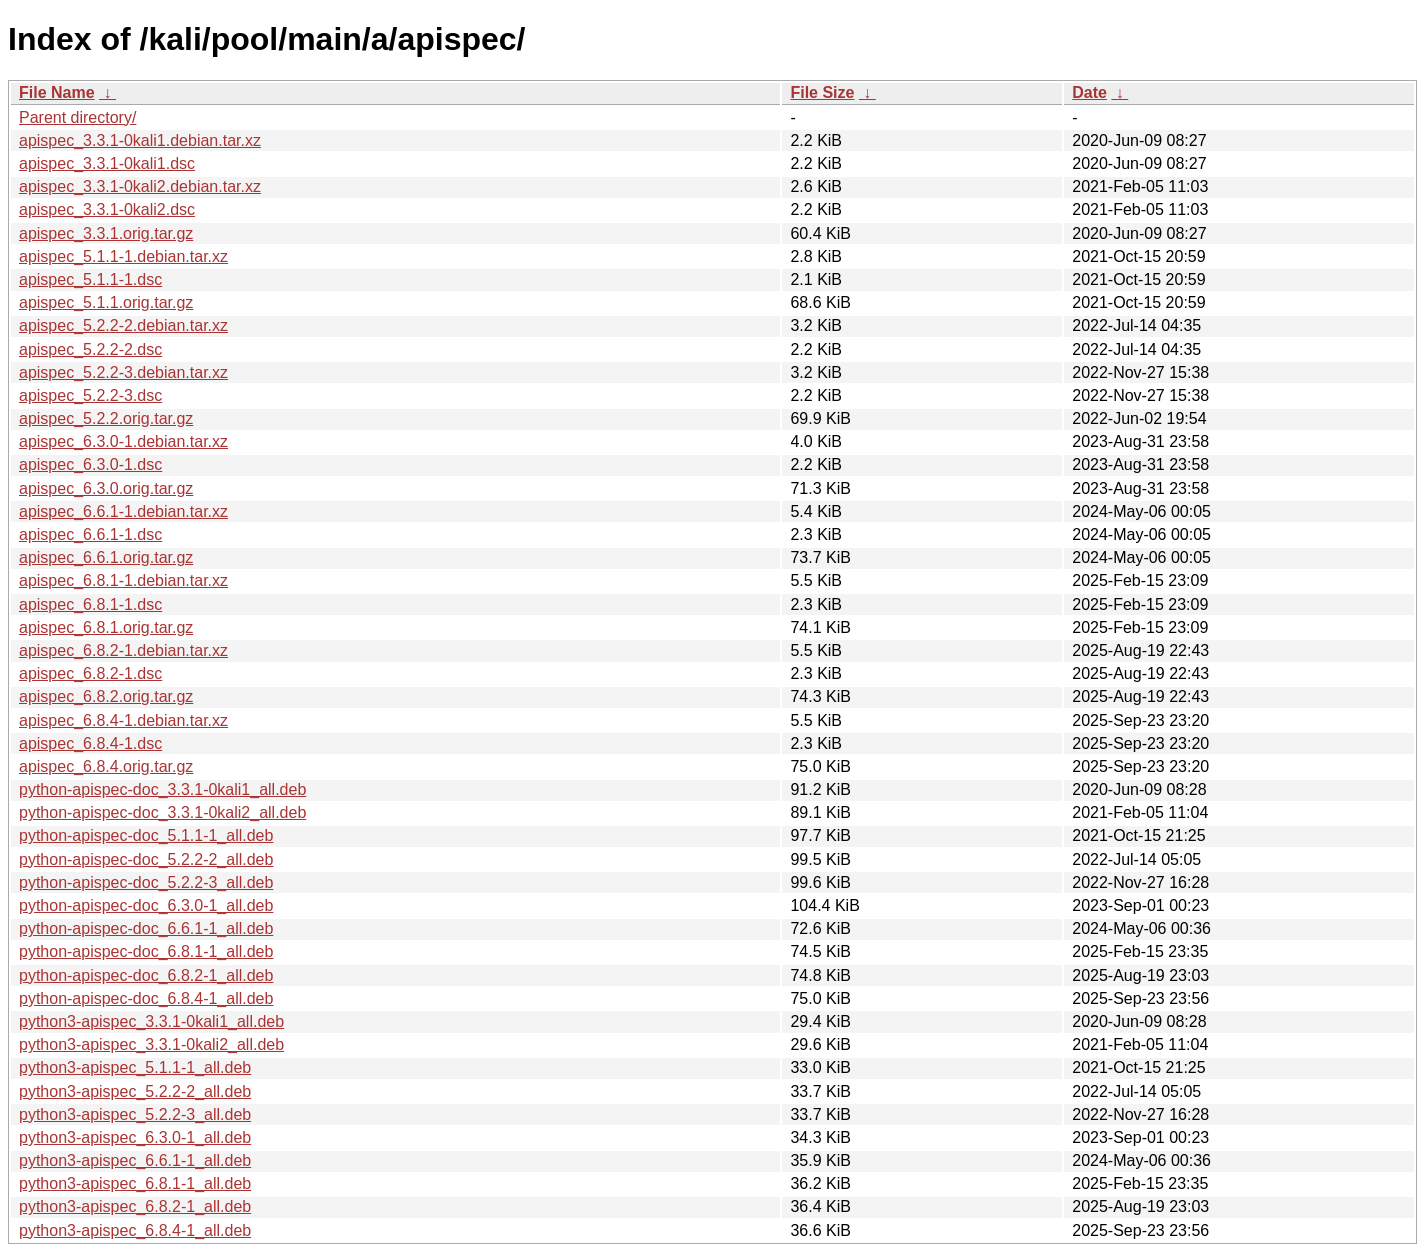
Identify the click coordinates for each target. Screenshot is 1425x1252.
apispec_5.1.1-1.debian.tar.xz (123, 256)
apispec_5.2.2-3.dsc (90, 395)
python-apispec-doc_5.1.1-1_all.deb (146, 835)
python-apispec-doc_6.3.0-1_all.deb (146, 905)
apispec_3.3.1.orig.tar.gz (106, 233)
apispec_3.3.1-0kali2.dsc (107, 209)
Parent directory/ (77, 117)
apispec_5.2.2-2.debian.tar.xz (123, 325)
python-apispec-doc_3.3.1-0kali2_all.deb (162, 812)
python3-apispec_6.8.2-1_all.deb (135, 1206)
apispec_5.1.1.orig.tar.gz (106, 302)
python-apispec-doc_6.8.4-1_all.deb (146, 998)
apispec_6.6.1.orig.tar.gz (106, 557)
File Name (57, 92)
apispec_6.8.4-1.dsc (90, 743)
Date (1089, 92)
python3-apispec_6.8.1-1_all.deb (135, 1183)
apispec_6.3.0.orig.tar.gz (106, 488)
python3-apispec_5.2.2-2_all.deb (135, 1091)
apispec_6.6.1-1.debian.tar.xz (123, 511)
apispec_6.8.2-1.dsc (90, 673)
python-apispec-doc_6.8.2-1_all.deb (146, 975)
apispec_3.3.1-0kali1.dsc (107, 163)
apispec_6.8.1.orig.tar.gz (106, 627)
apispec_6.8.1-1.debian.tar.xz (123, 580)
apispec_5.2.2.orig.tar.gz (106, 418)
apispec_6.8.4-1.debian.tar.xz (123, 720)
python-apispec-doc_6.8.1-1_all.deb (146, 951)
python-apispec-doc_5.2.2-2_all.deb (146, 859)
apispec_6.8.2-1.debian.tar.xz (123, 650)
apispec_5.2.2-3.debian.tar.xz (123, 372)
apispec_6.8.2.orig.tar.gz (106, 696)
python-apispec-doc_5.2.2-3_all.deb (146, 882)
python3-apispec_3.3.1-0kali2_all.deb (151, 1044)
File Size (822, 92)
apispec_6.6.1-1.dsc (90, 534)
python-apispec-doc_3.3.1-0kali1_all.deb (162, 789)
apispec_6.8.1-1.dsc (90, 604)
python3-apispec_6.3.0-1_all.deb (135, 1137)
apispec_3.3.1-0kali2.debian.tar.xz (140, 186)
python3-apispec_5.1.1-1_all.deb (135, 1067)
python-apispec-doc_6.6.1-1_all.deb (146, 928)
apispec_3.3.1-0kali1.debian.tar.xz (140, 140)
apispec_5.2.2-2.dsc (90, 349)
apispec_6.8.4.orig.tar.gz (106, 766)
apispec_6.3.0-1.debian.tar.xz (123, 441)
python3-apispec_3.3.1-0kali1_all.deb (151, 1021)
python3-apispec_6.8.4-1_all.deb (135, 1230)
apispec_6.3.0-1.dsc (90, 464)
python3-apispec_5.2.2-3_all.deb (135, 1114)
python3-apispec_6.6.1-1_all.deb (135, 1160)
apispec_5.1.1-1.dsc (90, 279)
